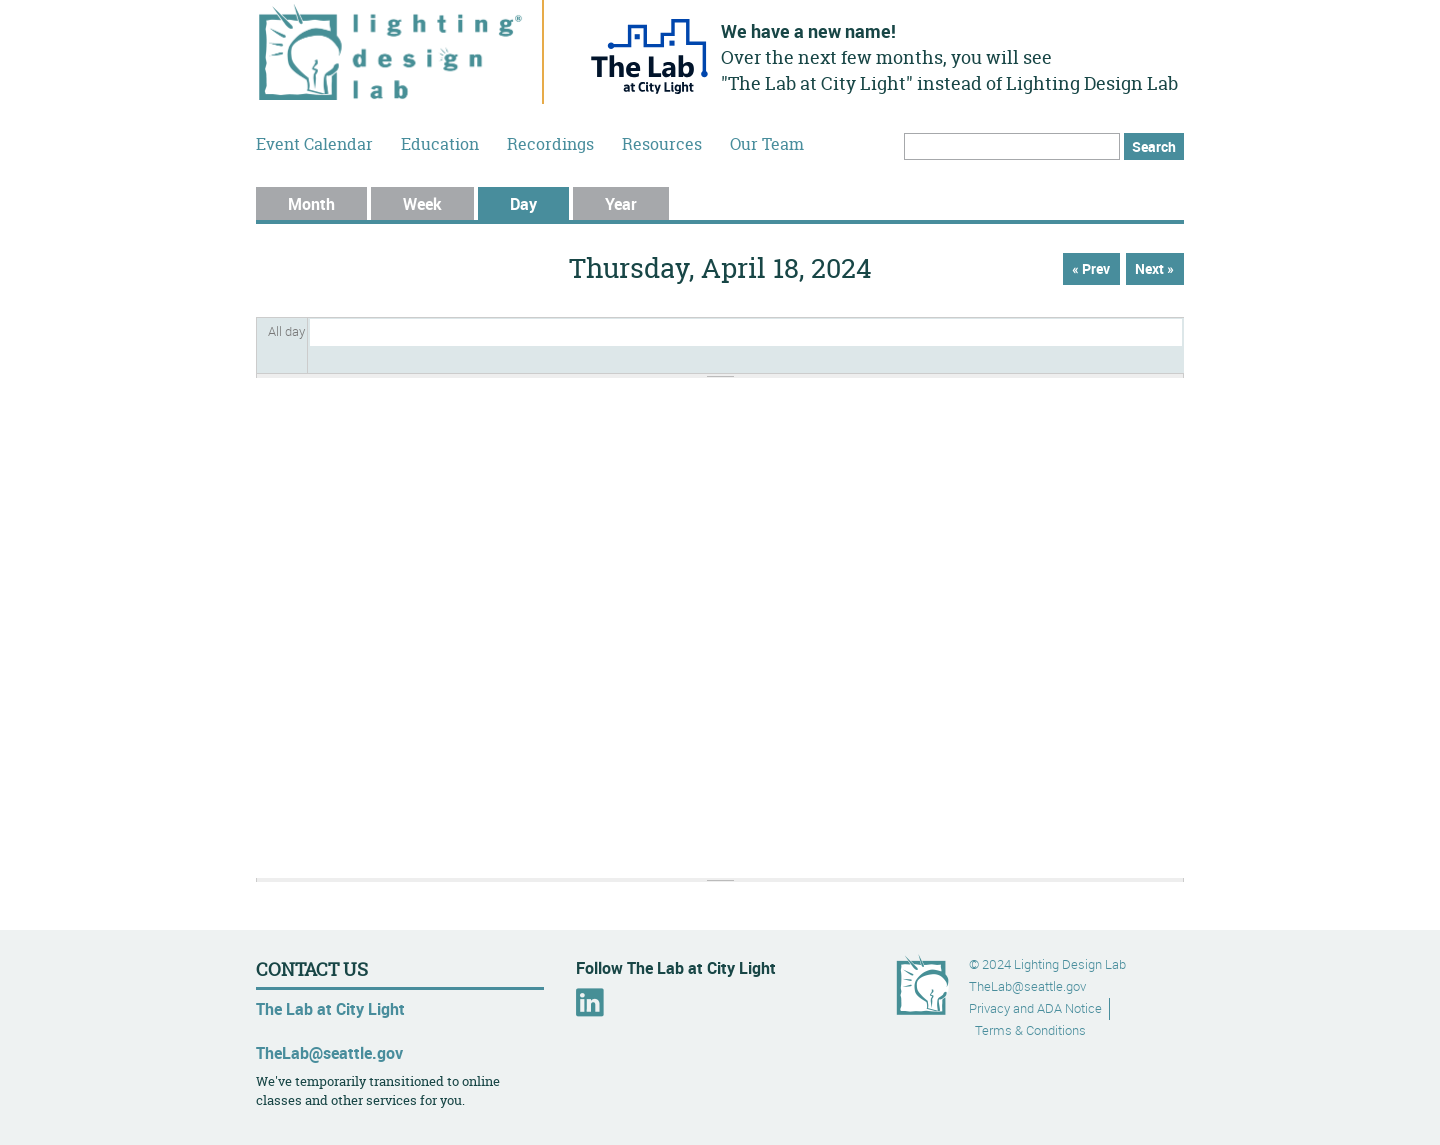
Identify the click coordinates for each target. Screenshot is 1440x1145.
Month (311, 204)
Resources (662, 144)
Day (539, 204)
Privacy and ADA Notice (1035, 1008)
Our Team (767, 144)
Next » (1154, 269)
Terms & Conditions (1030, 1030)
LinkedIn (590, 1002)
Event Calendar (314, 144)
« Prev (1091, 269)
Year (621, 204)
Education (440, 144)
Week (422, 204)
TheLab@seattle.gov (329, 1053)
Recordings (550, 144)
